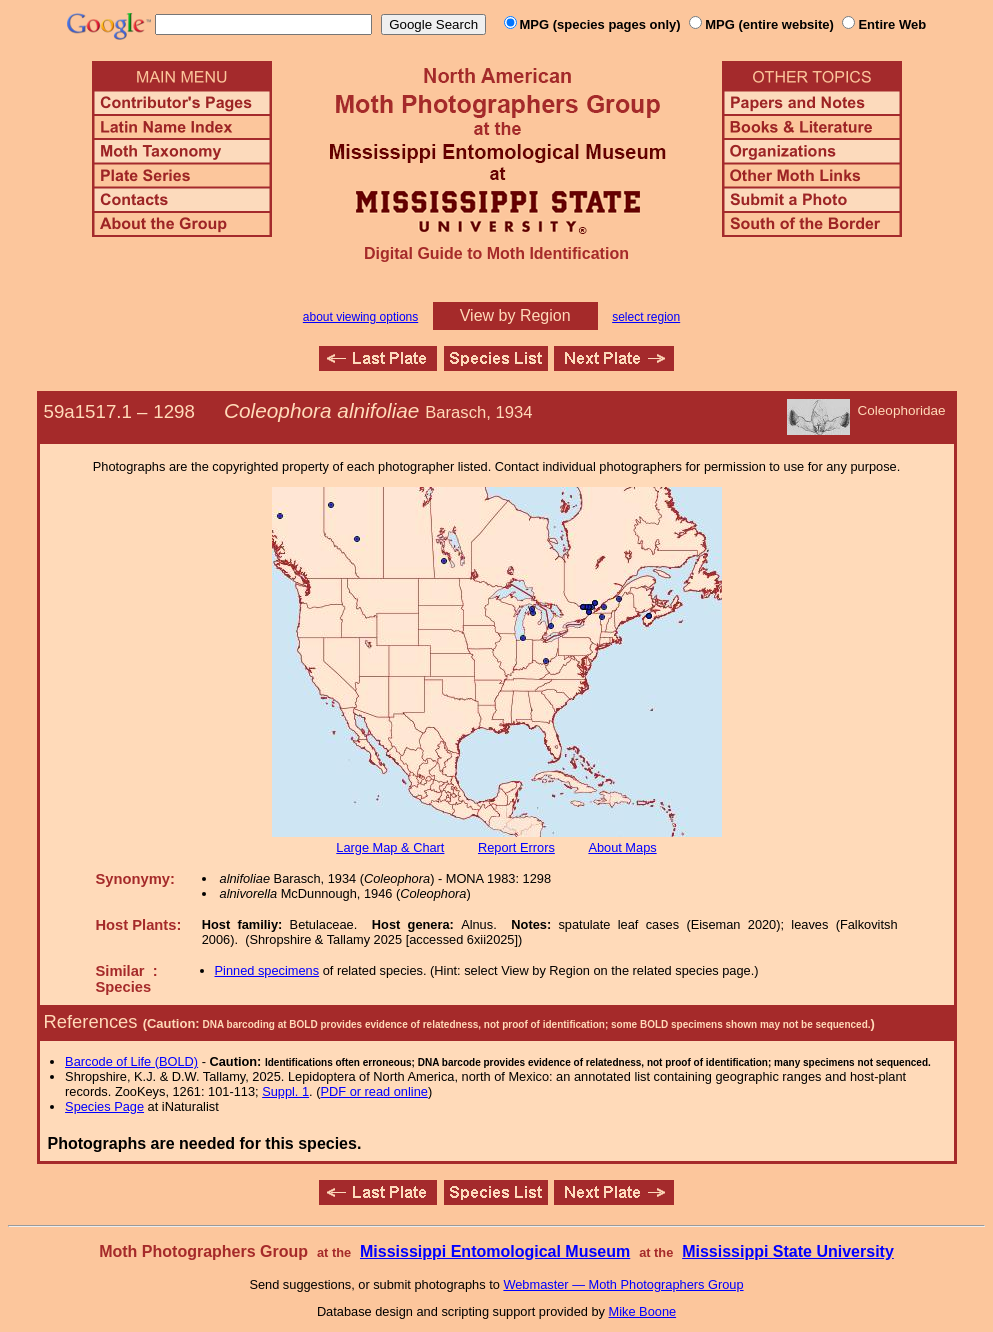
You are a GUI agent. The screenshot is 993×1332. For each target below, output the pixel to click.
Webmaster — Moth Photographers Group (623, 1284)
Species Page (104, 1106)
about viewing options (360, 317)
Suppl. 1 (285, 1091)
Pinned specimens (267, 970)
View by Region (515, 315)
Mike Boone (643, 1311)
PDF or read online (373, 1091)
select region (646, 317)
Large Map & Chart (390, 847)
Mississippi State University (788, 1251)
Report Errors (516, 847)
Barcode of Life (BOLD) (131, 1061)
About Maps (622, 847)
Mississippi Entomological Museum (495, 1251)
